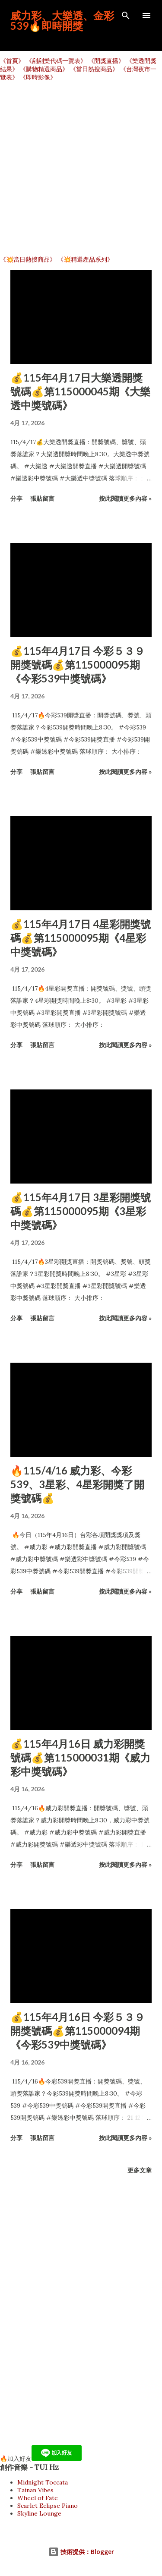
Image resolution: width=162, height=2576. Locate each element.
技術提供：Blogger (81, 2552)
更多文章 (139, 2170)
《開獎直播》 (106, 61)
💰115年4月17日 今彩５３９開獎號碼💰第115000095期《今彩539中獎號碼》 (77, 664)
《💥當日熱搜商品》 (28, 259)
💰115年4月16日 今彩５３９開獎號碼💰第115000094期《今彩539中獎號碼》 (77, 2031)
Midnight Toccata (42, 2482)
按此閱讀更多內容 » (125, 498)
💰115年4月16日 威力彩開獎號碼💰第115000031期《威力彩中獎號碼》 (80, 1757)
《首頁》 (12, 61)
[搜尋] (126, 15)
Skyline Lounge (39, 2513)
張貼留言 (42, 498)
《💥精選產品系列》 (85, 259)
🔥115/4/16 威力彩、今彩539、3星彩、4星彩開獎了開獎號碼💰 (77, 1484)
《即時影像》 (38, 77)
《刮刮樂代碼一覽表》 (56, 61)
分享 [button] (16, 498)
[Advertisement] (81, 168)
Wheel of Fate (37, 2498)
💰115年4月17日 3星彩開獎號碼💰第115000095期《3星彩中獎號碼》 (80, 1211)
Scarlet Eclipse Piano (47, 2506)
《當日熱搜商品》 (94, 69)
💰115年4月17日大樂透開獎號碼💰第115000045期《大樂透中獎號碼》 (80, 391)
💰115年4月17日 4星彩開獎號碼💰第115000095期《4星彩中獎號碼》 (80, 938)
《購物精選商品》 (44, 69)
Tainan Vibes (35, 2490)
